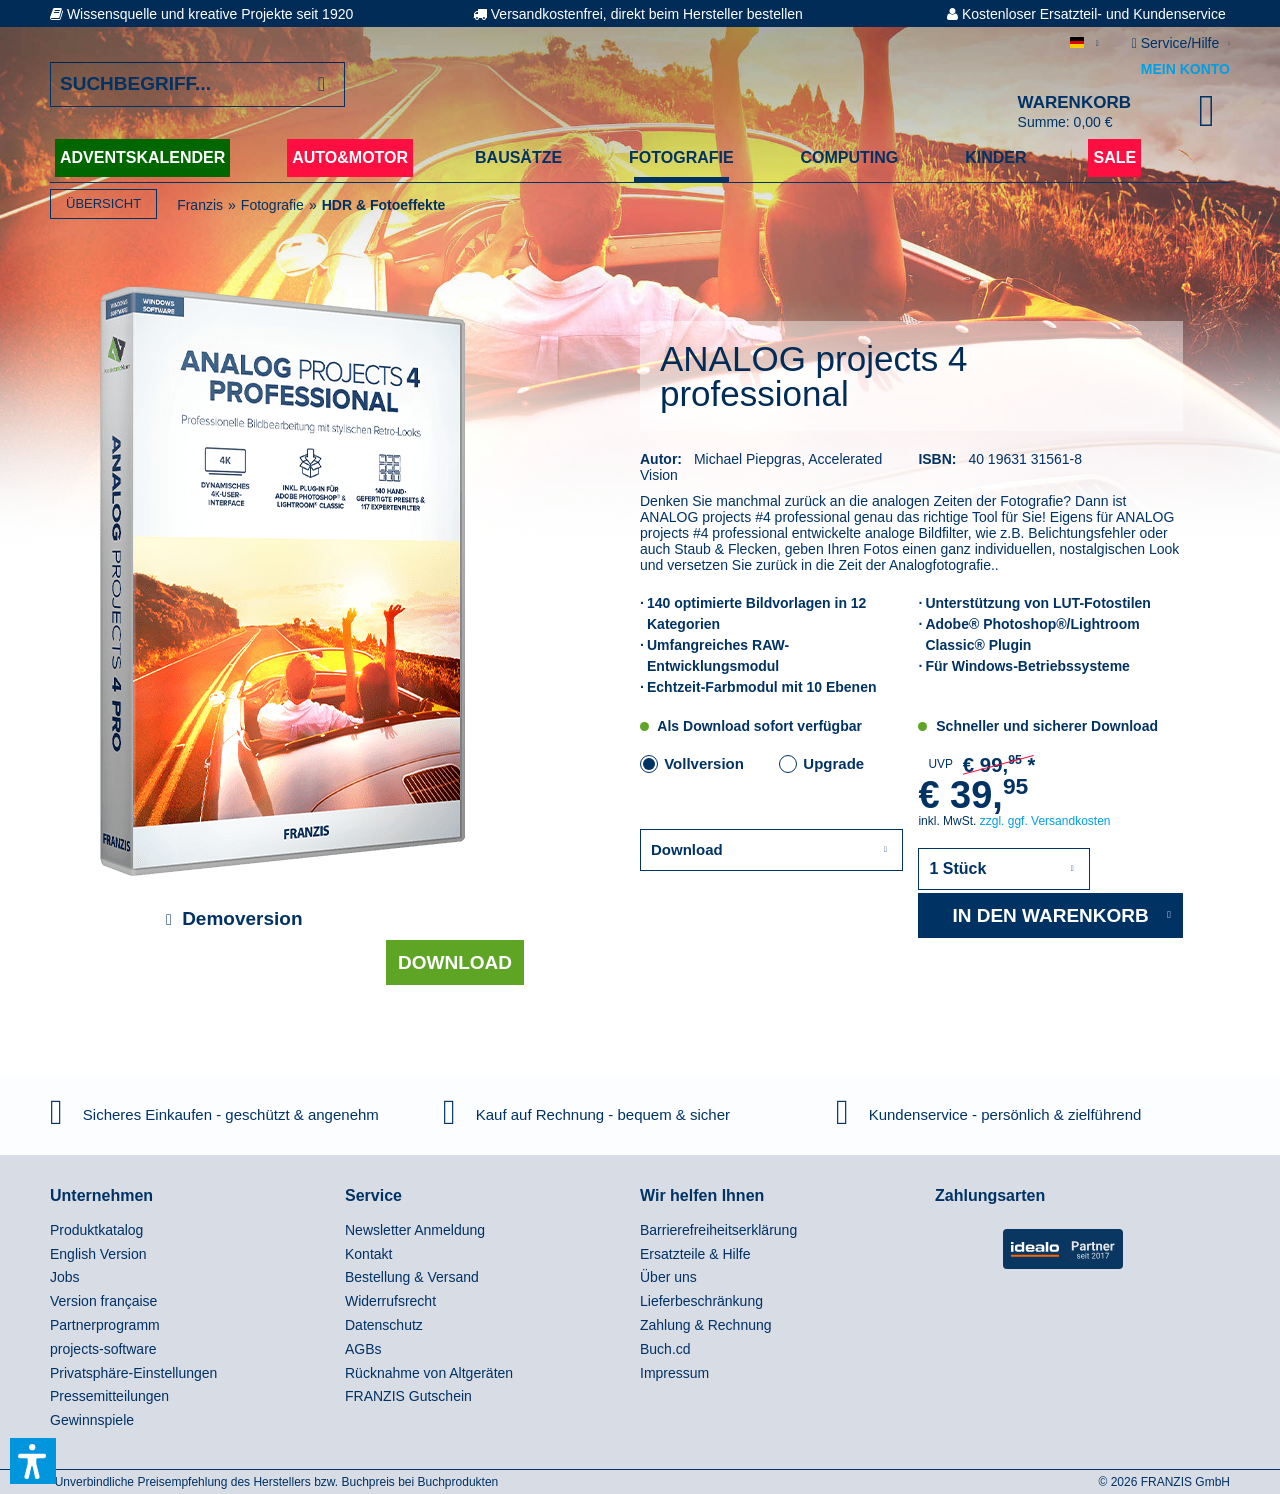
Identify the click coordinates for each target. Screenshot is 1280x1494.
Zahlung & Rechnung (706, 1325)
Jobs (65, 1277)
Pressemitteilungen (109, 1396)
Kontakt (368, 1254)
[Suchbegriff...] (197, 84)
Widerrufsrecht (390, 1301)
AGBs (363, 1349)
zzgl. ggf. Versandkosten (1045, 821)
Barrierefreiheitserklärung (718, 1230)
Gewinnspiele (92, 1420)
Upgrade (833, 763)
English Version (98, 1254)
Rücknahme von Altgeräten (429, 1373)
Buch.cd (665, 1349)
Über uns (668, 1277)
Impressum (674, 1373)
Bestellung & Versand (412, 1277)
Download (455, 962)
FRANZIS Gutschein (408, 1396)
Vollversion (704, 763)
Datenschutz (384, 1325)
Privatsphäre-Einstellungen (133, 1373)
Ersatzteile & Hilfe (695, 1254)
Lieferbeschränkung (701, 1301)
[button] (33, 1461)
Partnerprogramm (105, 1325)
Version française (103, 1301)
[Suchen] (321, 84)
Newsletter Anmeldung (415, 1230)
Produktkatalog (96, 1230)
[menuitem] (192, 1231)
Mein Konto (1185, 69)
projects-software (103, 1349)
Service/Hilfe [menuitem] (1177, 43)
